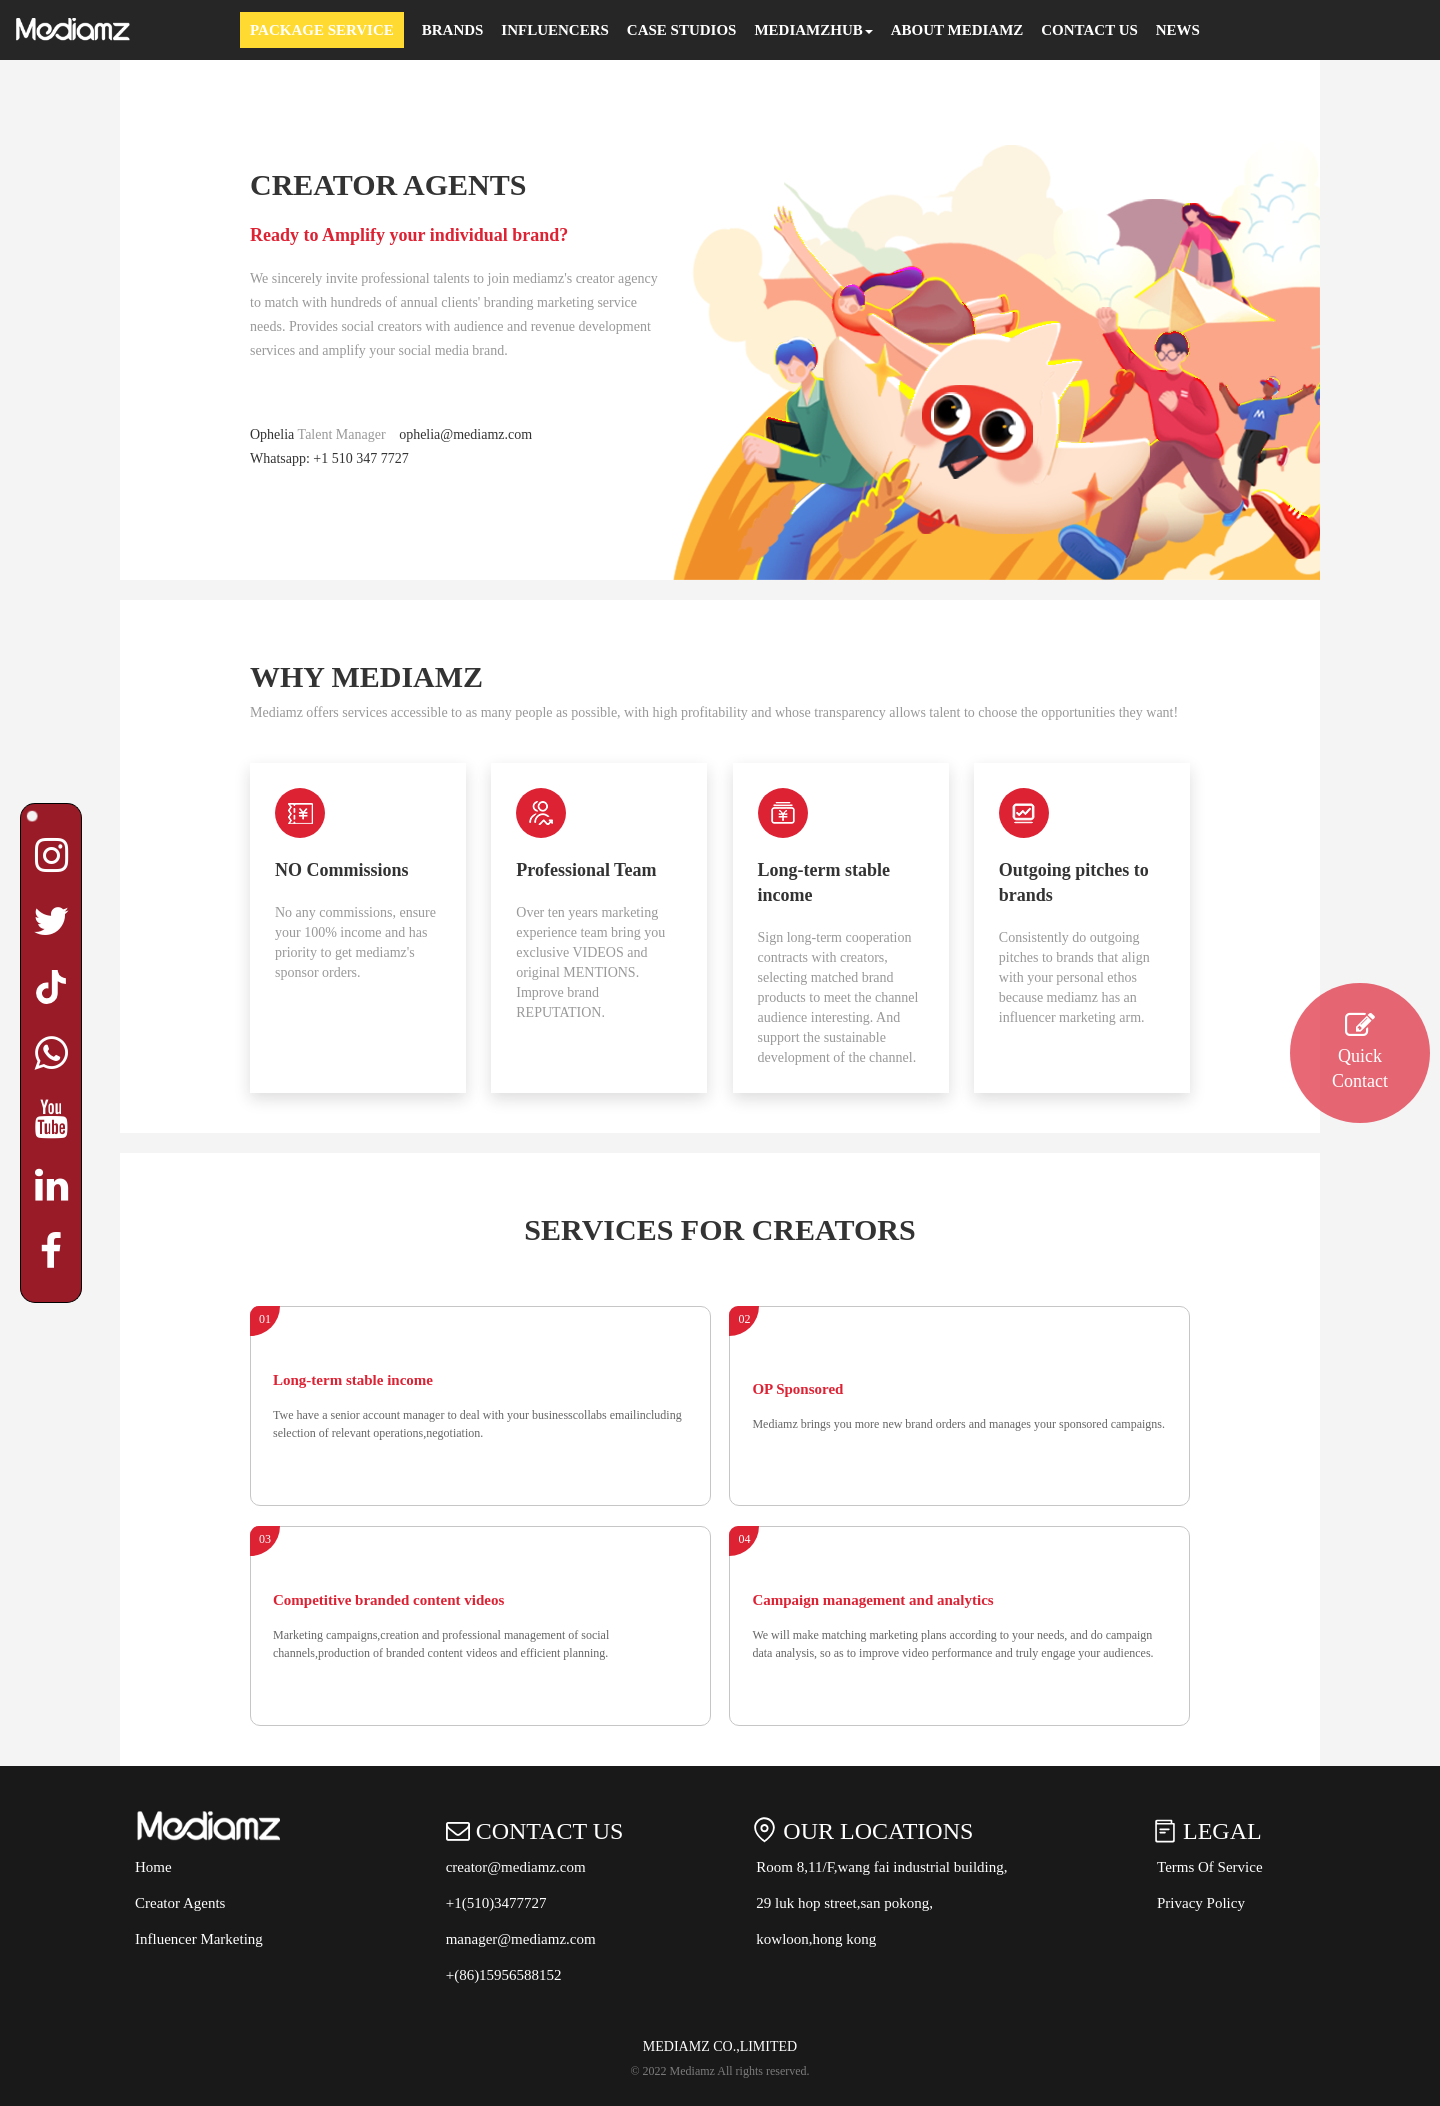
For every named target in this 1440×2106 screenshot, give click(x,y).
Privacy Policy (1201, 1903)
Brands (453, 30)
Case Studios (682, 30)
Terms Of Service (1210, 1867)
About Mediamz (957, 30)
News (1178, 30)
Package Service (322, 30)
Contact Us (1089, 30)
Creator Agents (180, 1903)
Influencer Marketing (199, 1939)
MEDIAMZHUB (813, 30)
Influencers (555, 30)
